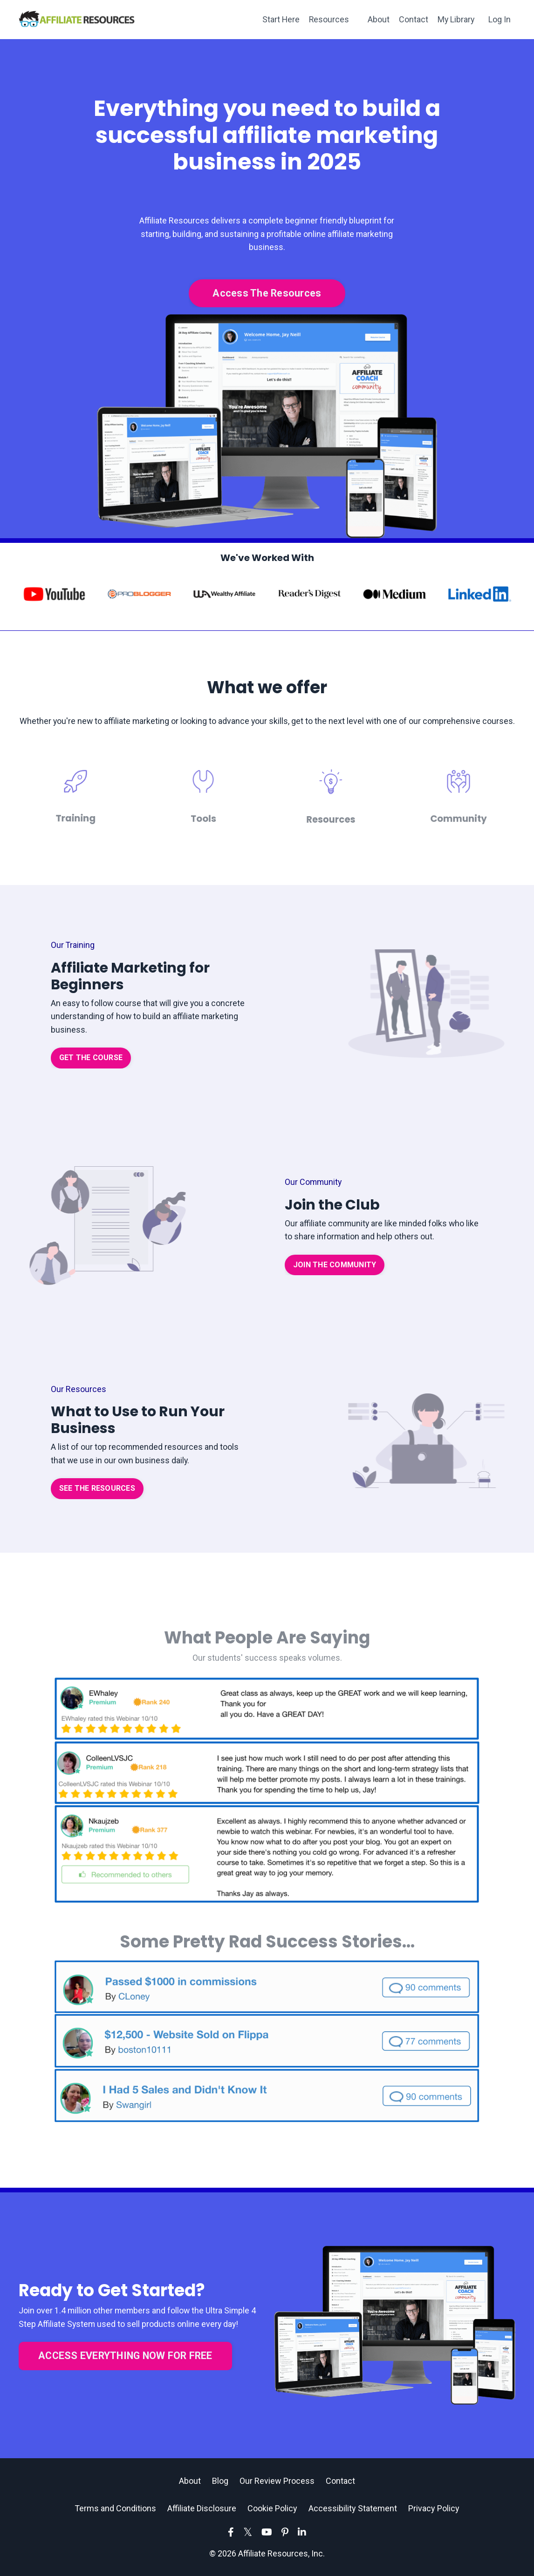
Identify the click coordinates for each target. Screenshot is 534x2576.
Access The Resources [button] (266, 293)
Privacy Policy (433, 2510)
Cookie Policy (272, 2510)
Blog (220, 2482)
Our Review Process (277, 2482)
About (378, 19)
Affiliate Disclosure (201, 2510)
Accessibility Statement (352, 2510)
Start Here (279, 19)
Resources (328, 19)
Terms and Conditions (115, 2510)
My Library (455, 19)
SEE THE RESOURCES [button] (97, 1489)
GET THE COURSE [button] (91, 1059)
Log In (499, 19)
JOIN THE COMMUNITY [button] (335, 1265)
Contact (412, 19)
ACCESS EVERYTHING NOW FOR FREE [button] (125, 2357)
